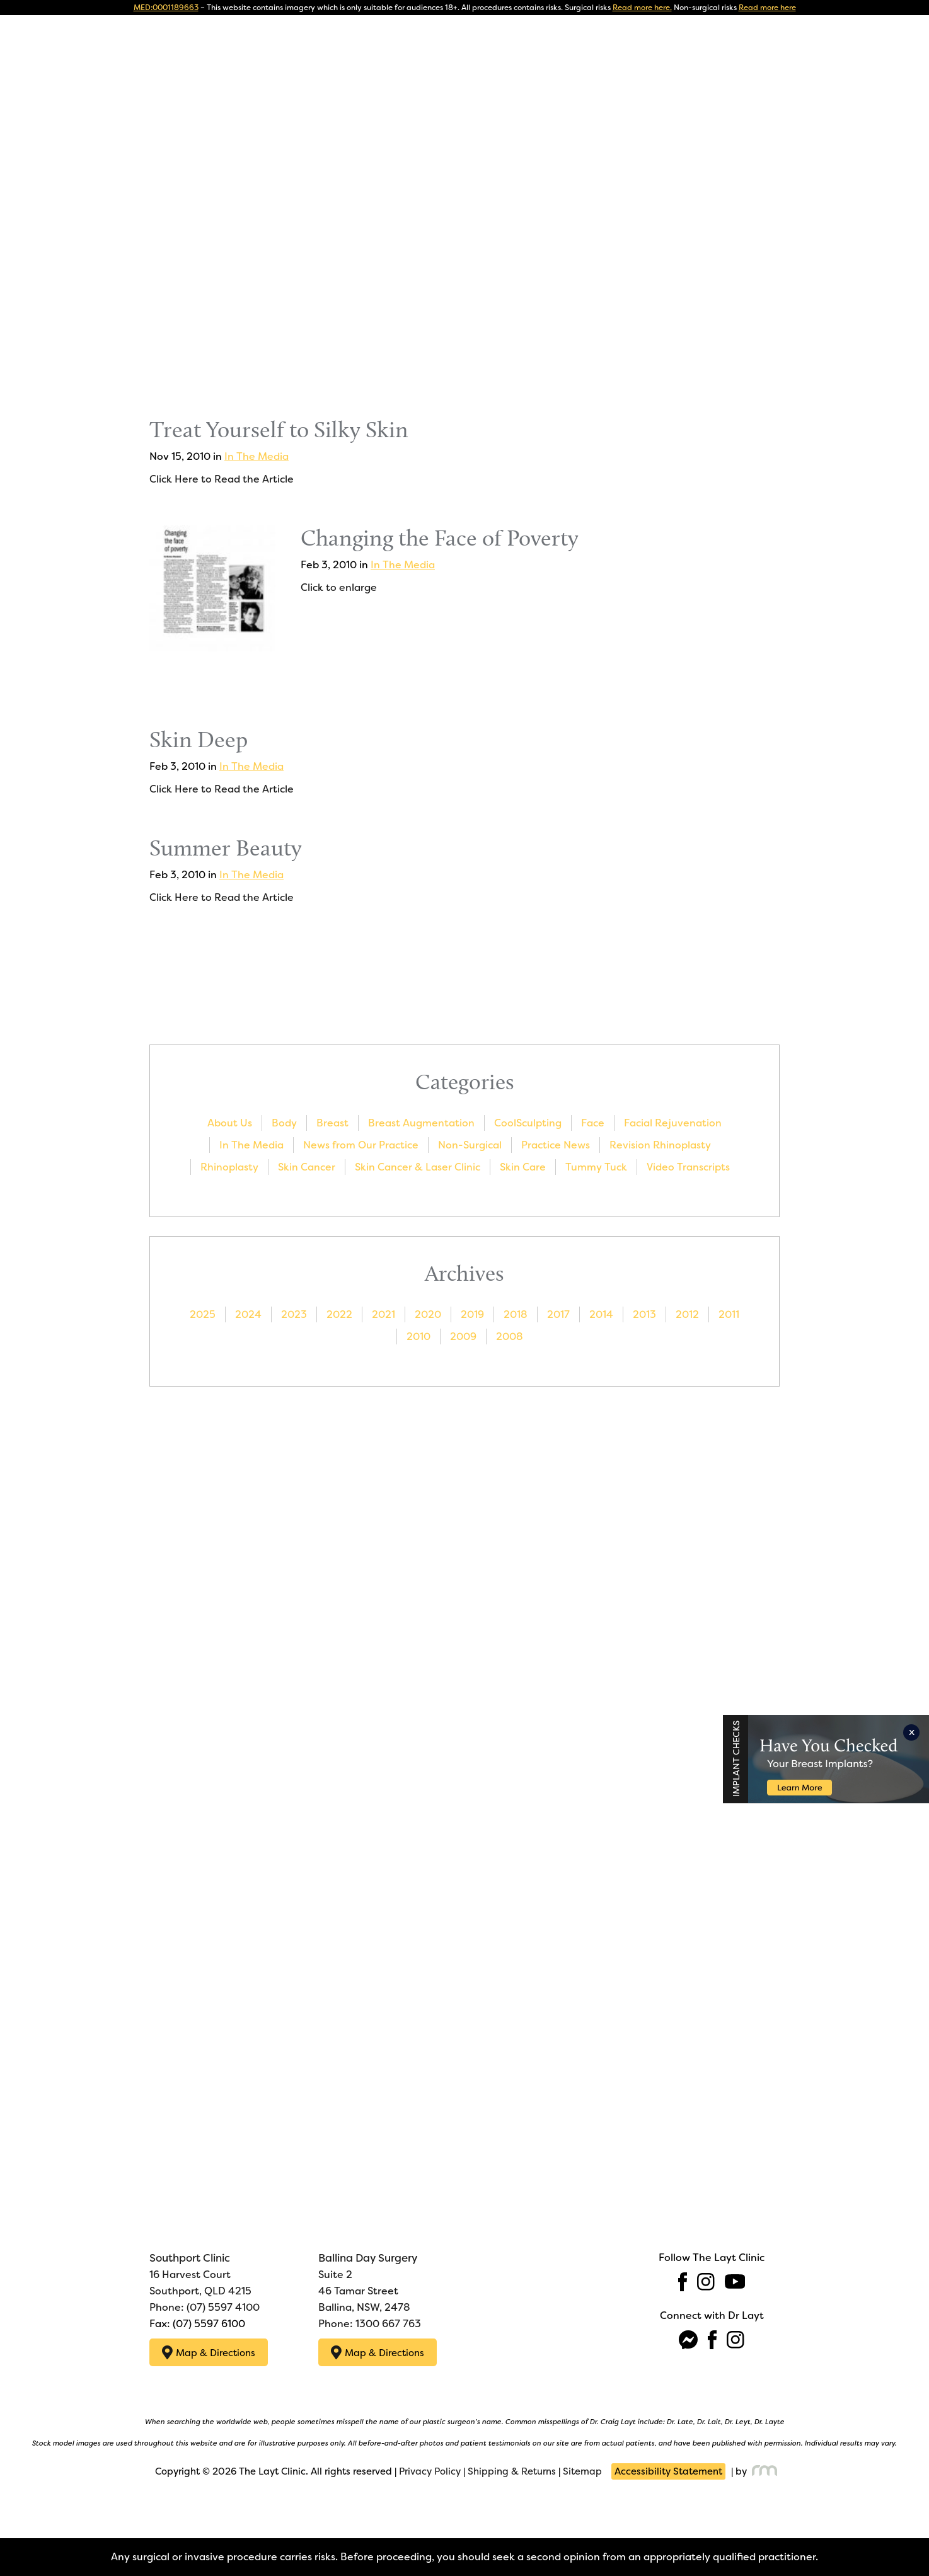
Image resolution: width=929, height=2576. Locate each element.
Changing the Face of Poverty (440, 537)
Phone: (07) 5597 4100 (204, 2306)
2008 (509, 1336)
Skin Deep (198, 739)
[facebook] (682, 2280)
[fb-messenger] (688, 2339)
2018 (516, 1314)
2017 (558, 1314)
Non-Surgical (470, 1145)
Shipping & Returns (512, 2469)
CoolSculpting (528, 1123)
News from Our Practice (360, 1145)
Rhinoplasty (229, 1167)
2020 (428, 1314)
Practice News (555, 1145)
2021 (383, 1314)
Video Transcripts (688, 1167)
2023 (294, 1314)
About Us (229, 1123)
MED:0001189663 (166, 8)
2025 (203, 1314)
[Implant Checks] (829, 1754)
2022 (339, 1314)
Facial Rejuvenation (673, 1123)
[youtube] (735, 2280)
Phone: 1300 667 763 (369, 2322)
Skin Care (523, 1167)
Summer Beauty (225, 847)
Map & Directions (208, 2351)
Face (592, 1123)
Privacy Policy (430, 2469)
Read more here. (642, 8)
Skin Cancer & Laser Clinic (417, 1167)
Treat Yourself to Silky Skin (278, 429)
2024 (248, 1314)
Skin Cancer (306, 1167)
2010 (418, 1336)
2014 (601, 1314)
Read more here (767, 8)
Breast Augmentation (421, 1123)
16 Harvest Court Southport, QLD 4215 (200, 2273)
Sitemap (582, 2469)
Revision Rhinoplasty (660, 1145)
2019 (472, 1314)
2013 (644, 1314)
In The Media (256, 456)
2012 (687, 1314)
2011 (728, 1314)
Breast (332, 1123)
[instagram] (705, 2280)
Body (284, 1123)
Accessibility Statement (668, 2469)
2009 (463, 1336)
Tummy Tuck (596, 1167)
